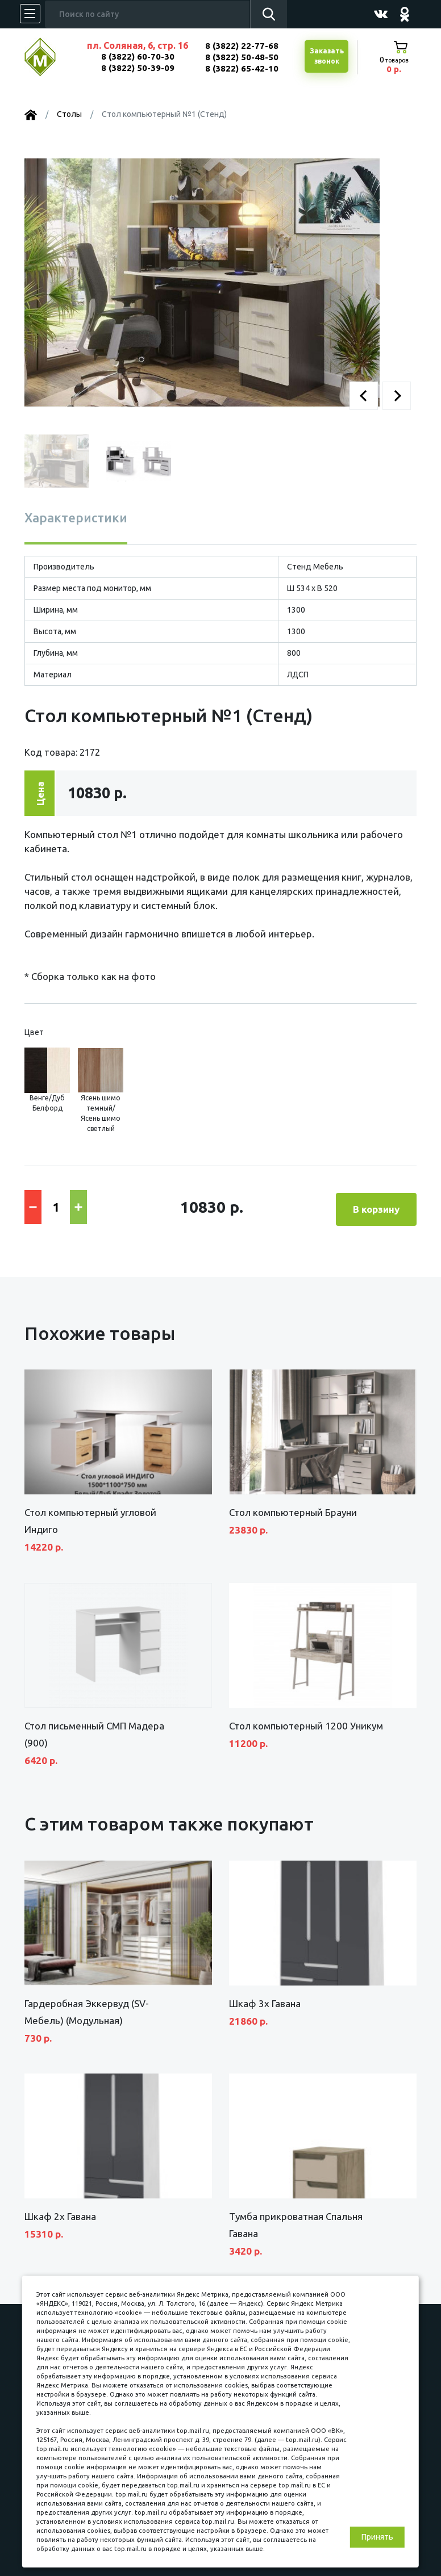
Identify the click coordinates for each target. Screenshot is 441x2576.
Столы (69, 114)
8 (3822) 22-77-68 (241, 46)
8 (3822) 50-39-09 (137, 68)
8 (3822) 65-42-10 (241, 68)
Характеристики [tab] (75, 517)
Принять (377, 2536)
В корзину (376, 1205)
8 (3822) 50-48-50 (241, 57)
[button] (364, 396)
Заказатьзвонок (326, 56)
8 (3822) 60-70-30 (137, 56)
